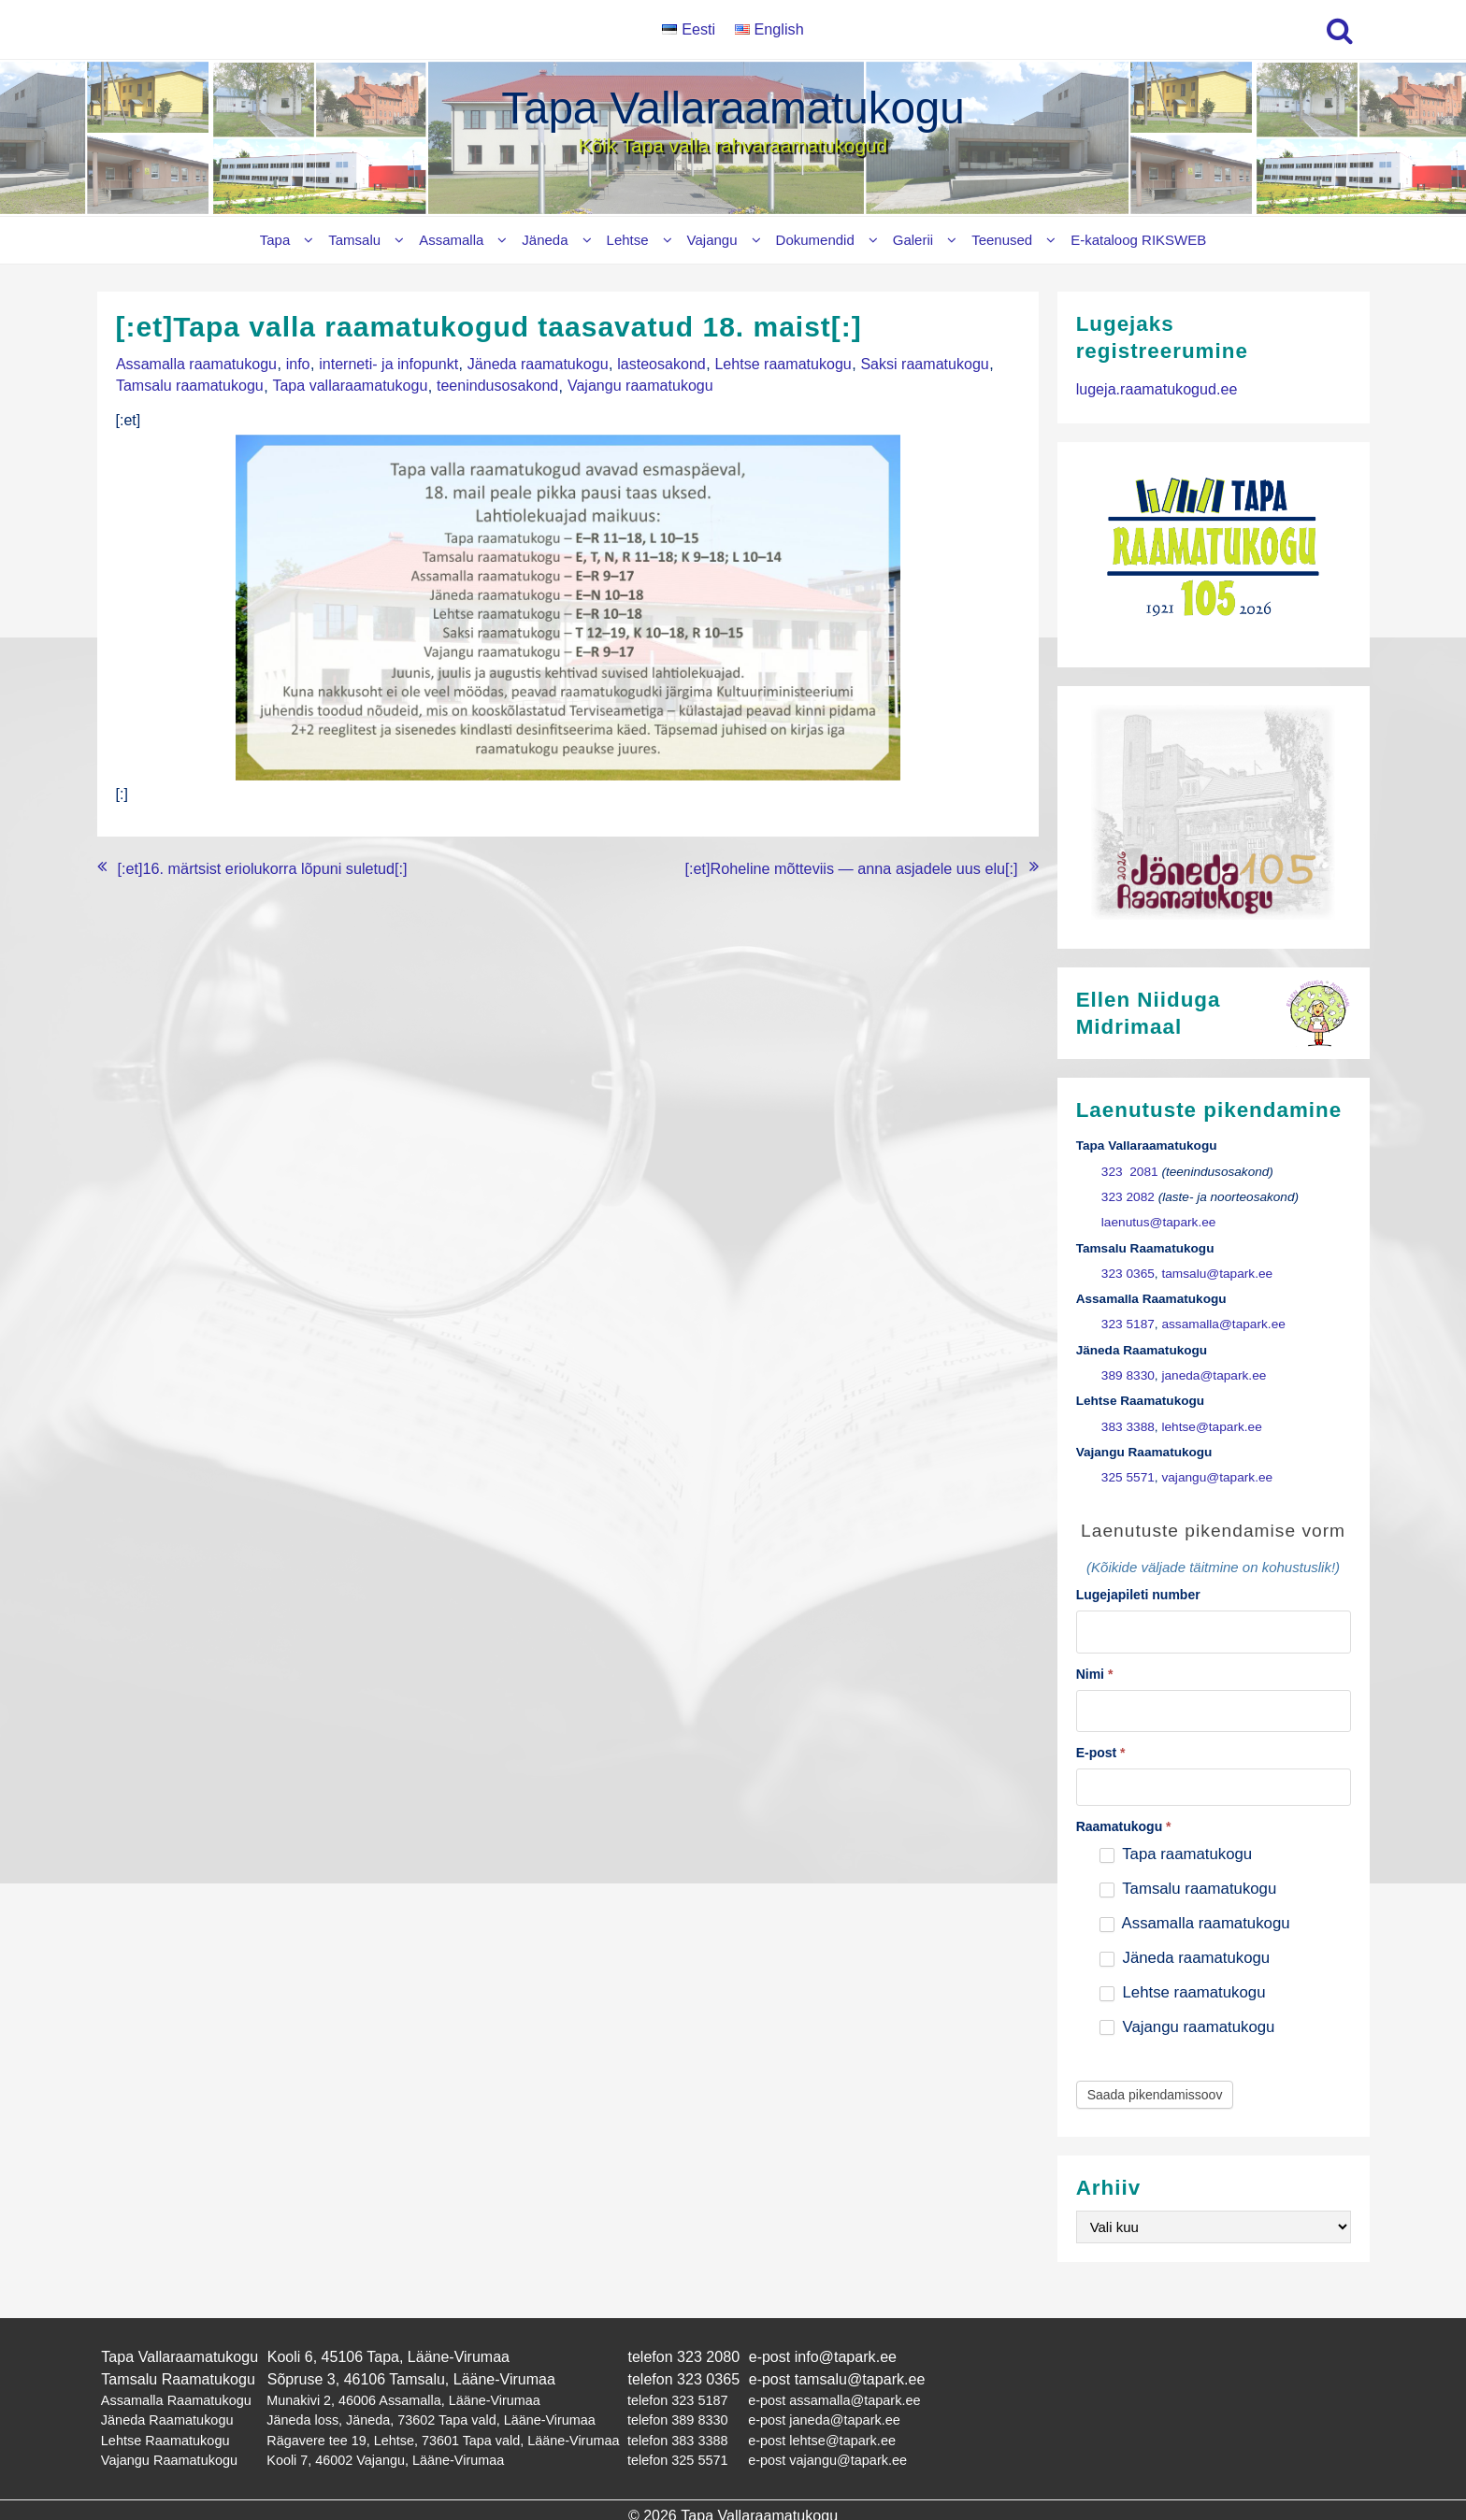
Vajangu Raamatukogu (169, 2451)
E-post (1101, 1750)
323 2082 (1128, 1196)
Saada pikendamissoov (1155, 2091)
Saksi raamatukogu (918, 363)
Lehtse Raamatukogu (165, 2432)
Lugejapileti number (1138, 1592)
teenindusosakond (494, 384)
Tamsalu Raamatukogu (177, 2375)
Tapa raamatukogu (1176, 1852)
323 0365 (1128, 1273)
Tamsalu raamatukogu (189, 384)
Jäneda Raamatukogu (167, 2413)
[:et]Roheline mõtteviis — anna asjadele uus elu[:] (853, 862)
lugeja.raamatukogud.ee (1156, 388)
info (296, 363)
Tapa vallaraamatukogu (348, 384)
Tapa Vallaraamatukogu (733, 108)
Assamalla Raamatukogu (176, 2394)
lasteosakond (656, 363)
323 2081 (1129, 1171)
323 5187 (1128, 1323)
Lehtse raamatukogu (778, 363)
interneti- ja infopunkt (386, 363)
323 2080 (707, 2353)
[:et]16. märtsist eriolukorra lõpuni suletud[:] (261, 862)
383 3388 (1128, 1425)
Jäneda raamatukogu (534, 363)
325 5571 (1128, 1475)
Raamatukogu (1123, 1824)
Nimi (1095, 1671)
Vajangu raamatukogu (636, 384)
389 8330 (1128, 1374)
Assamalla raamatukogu (196, 363)
